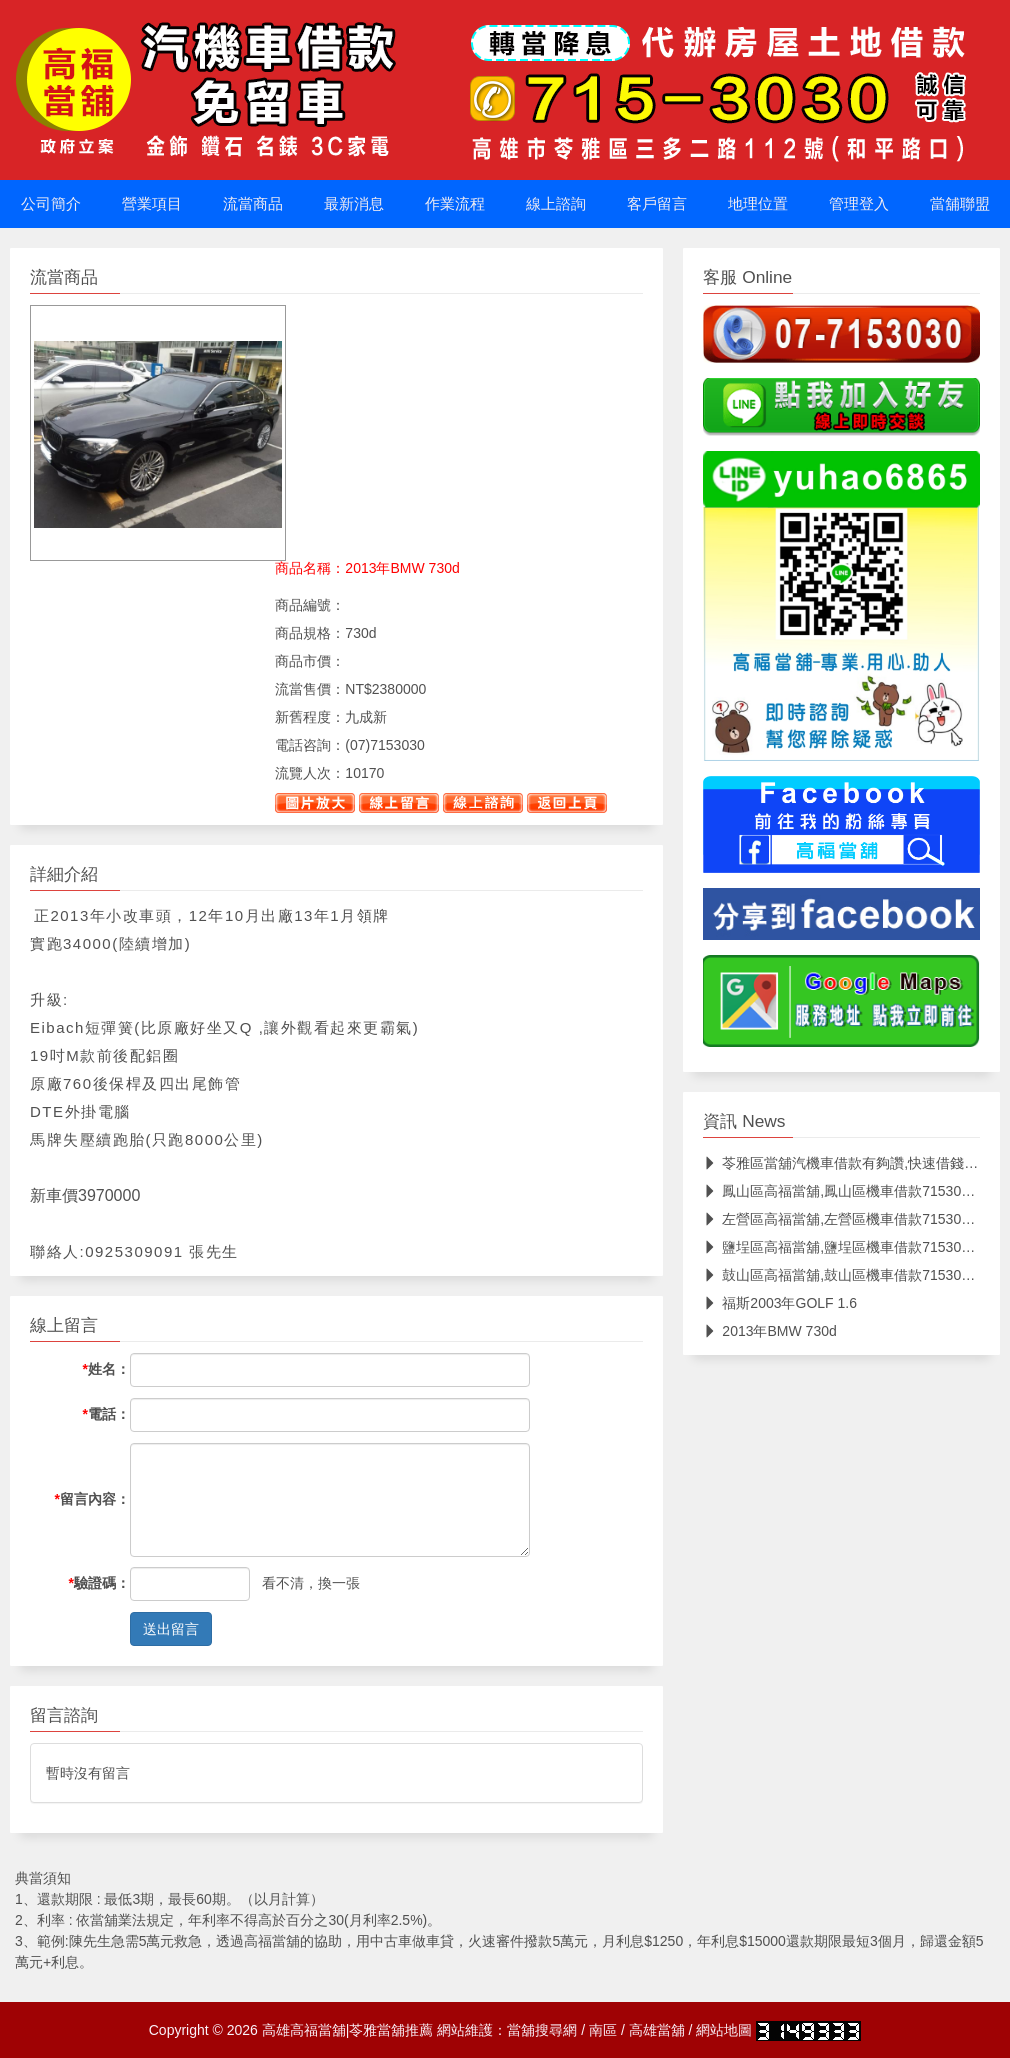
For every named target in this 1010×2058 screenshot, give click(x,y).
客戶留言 (657, 204)
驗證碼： (99, 1583)
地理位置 (758, 204)
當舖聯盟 (960, 204)
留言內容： (92, 1499)
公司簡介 (51, 204)
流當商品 (253, 204)
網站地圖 (724, 2030)
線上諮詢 (556, 204)
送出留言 (171, 1629)
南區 (603, 2030)
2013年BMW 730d (769, 1331)
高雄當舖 (657, 2030)
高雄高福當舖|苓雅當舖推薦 (348, 2030)
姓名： (106, 1369)
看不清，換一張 (311, 1583)
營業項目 (152, 204)
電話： (106, 1414)
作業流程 (455, 204)
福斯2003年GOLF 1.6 (780, 1303)
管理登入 (859, 204)
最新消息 (354, 204)
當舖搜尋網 (542, 2030)
